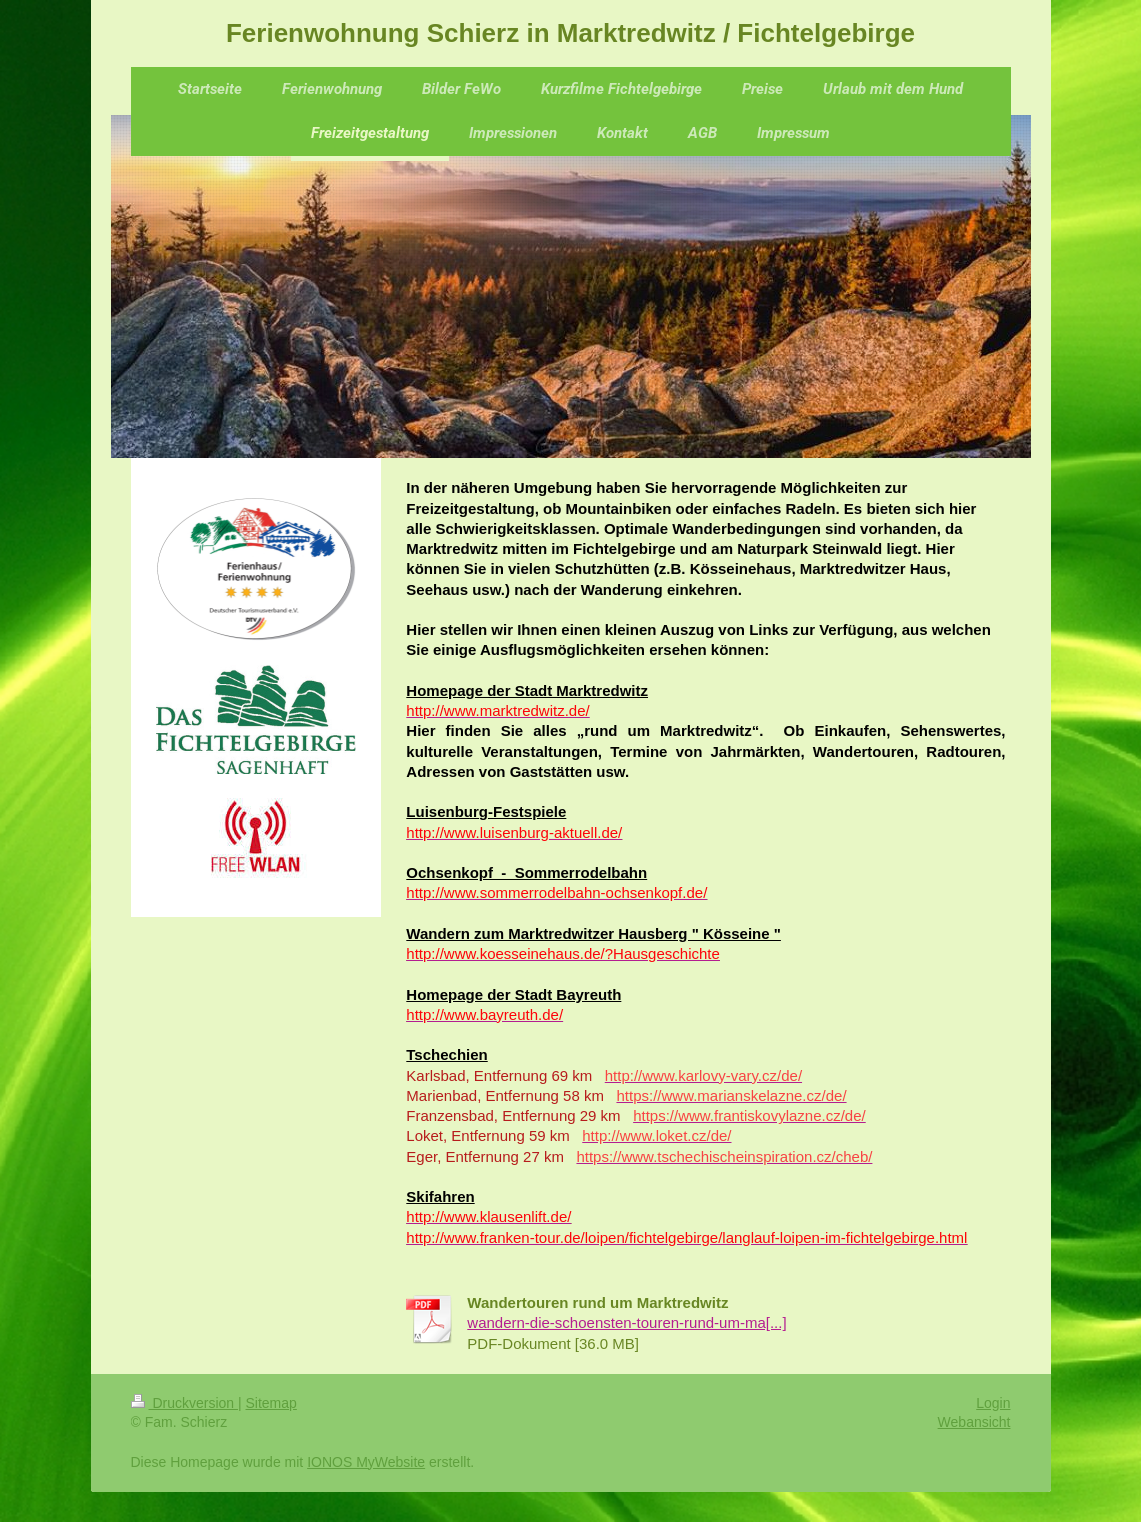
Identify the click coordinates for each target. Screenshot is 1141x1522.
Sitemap (271, 1403)
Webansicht (974, 1422)
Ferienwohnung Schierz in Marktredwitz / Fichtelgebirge (570, 33)
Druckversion (184, 1403)
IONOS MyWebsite (366, 1462)
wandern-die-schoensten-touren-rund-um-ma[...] (626, 1322)
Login (993, 1403)
